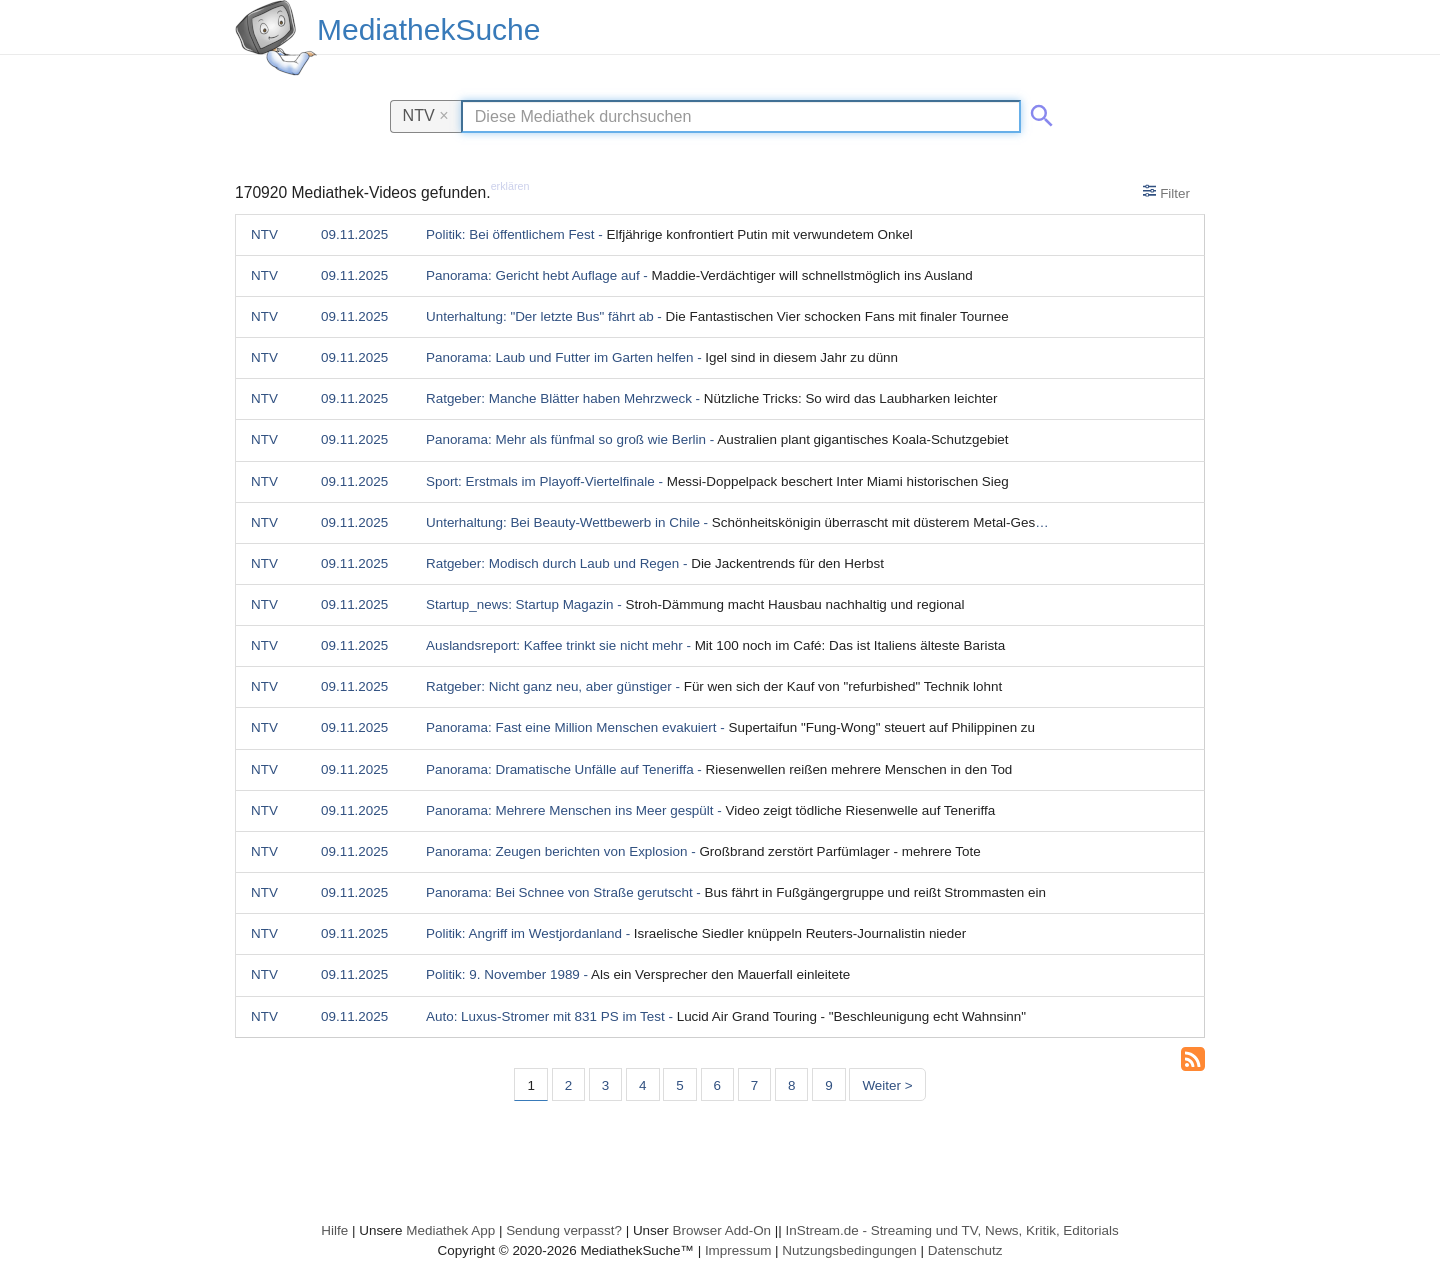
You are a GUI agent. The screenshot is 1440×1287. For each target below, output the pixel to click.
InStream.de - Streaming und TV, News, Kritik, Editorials (952, 1230)
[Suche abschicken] (1038, 112)
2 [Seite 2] (568, 1085)
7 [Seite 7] (754, 1085)
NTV (426, 115)
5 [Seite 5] (679, 1085)
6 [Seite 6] (717, 1085)
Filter (1166, 192)
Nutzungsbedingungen (849, 1250)
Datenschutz (965, 1250)
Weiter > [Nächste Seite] (887, 1085)
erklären (510, 186)
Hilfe (334, 1230)
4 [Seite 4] (642, 1085)
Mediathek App (450, 1230)
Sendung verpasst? (564, 1230)
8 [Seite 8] (791, 1085)
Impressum (738, 1250)
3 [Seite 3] (605, 1085)
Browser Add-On (721, 1230)
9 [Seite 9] (828, 1085)
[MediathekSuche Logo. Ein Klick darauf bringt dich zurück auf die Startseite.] (276, 38)
